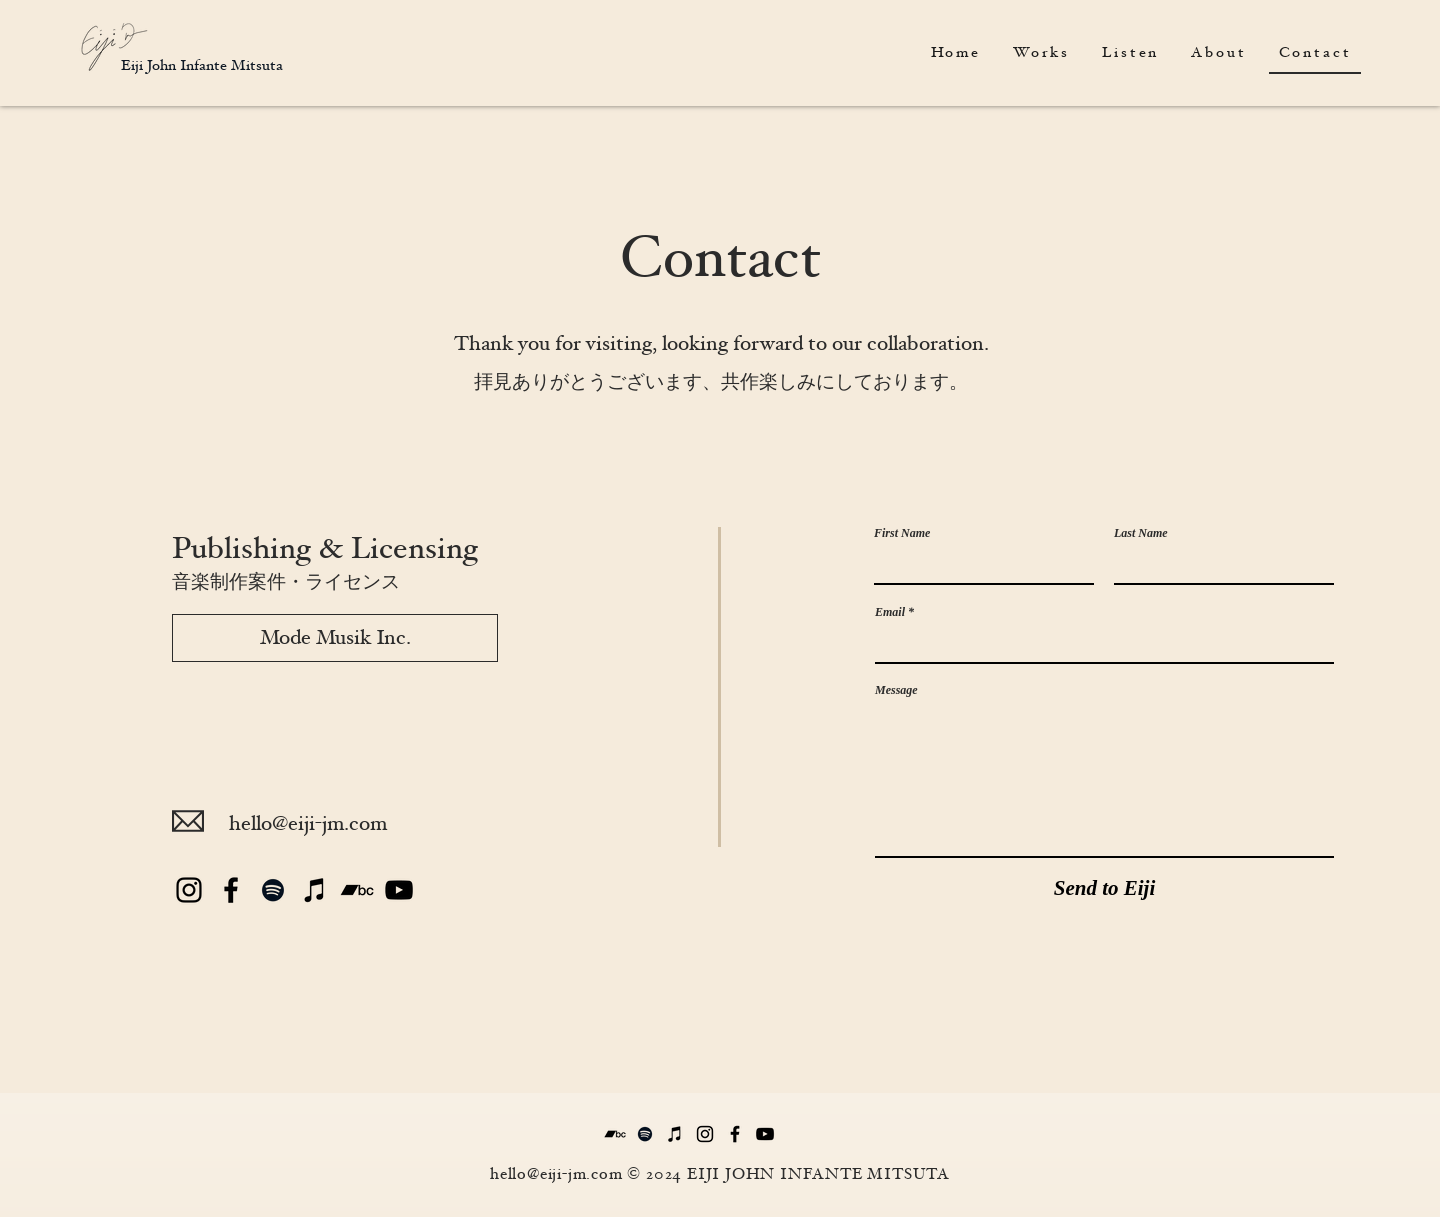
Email (890, 612)
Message (896, 690)
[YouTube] (399, 890)
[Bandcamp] (357, 890)
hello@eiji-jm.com (308, 823)
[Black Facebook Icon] (231, 890)
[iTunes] (315, 890)
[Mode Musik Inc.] (335, 638)
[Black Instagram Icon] (189, 890)
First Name (902, 533)
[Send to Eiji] (1104, 889)
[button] (1130, 53)
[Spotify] (273, 890)
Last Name (1141, 533)
